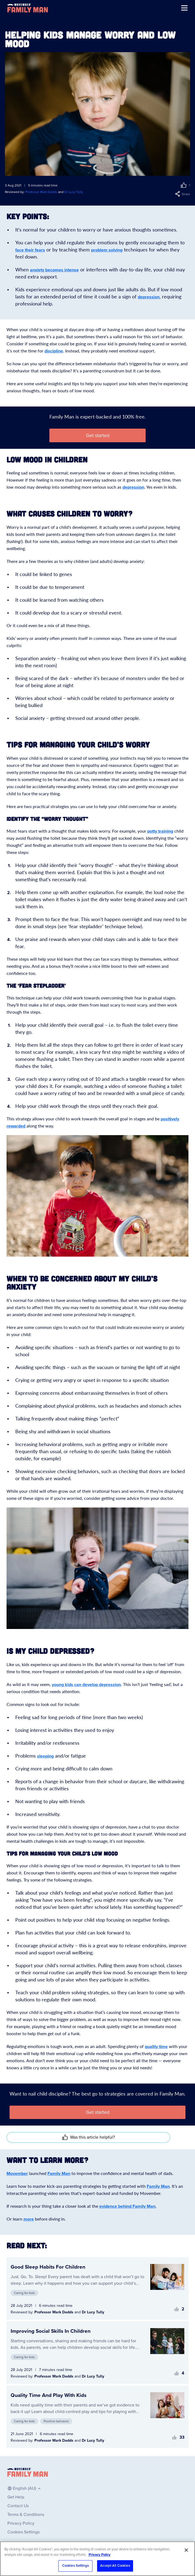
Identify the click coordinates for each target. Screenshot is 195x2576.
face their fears (30, 250)
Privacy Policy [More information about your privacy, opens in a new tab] (99, 2555)
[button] (178, 185)
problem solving (106, 250)
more (28, 2219)
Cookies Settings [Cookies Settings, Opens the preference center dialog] (75, 2565)
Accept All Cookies (115, 2565)
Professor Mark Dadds (41, 192)
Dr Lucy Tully (73, 192)
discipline (53, 351)
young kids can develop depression (86, 1684)
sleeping (45, 1756)
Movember (17, 2173)
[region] (97, 2558)
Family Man (58, 2173)
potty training (160, 831)
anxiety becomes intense (54, 270)
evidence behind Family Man (127, 2206)
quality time (156, 2046)
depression (149, 297)
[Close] (186, 2550)
